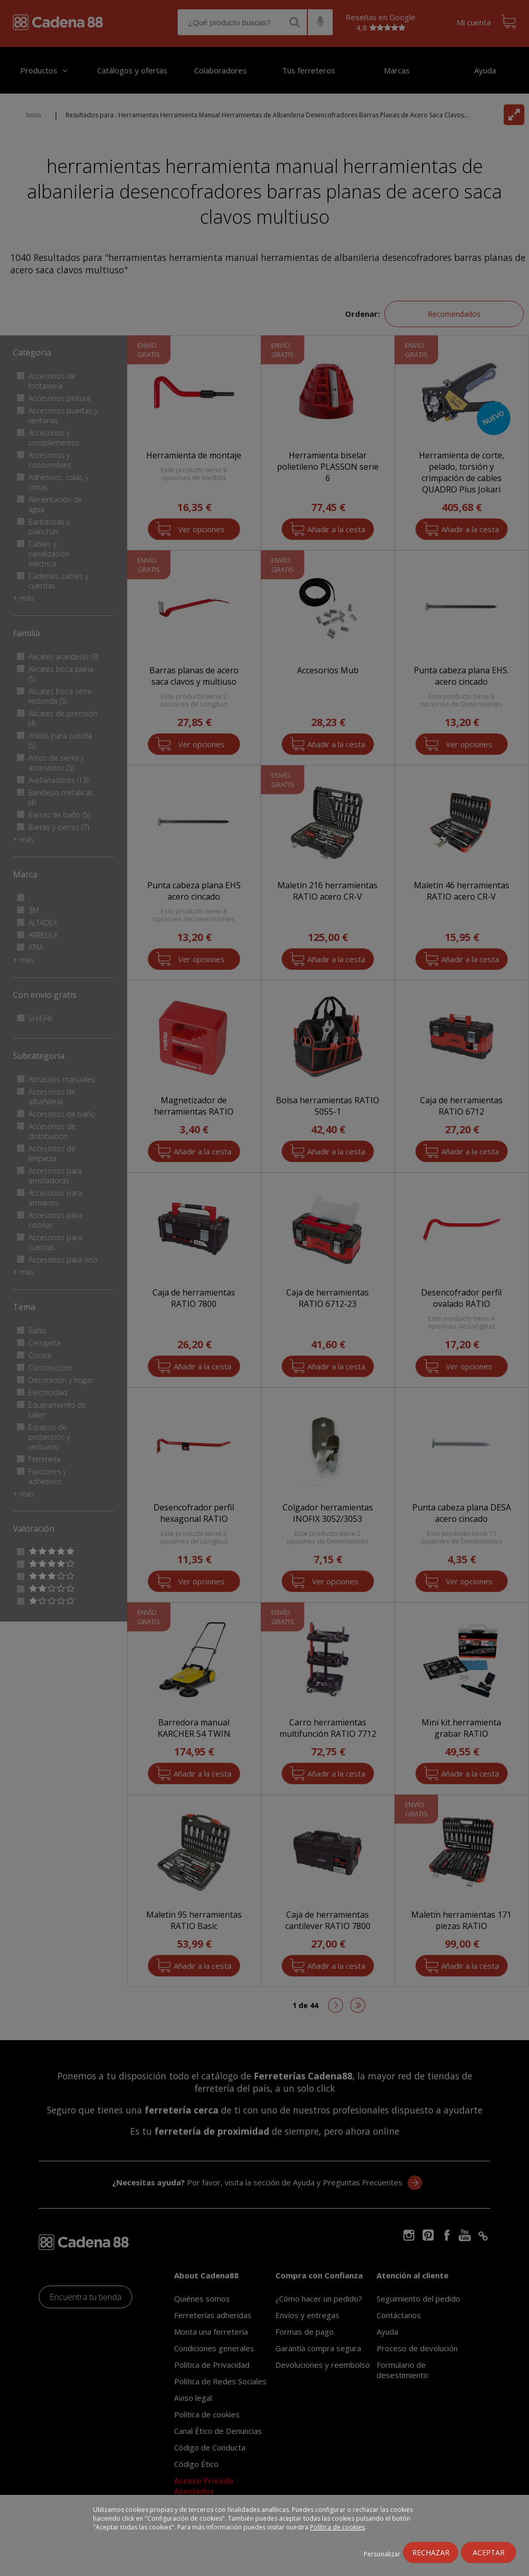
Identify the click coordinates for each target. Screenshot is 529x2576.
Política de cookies (337, 2527)
